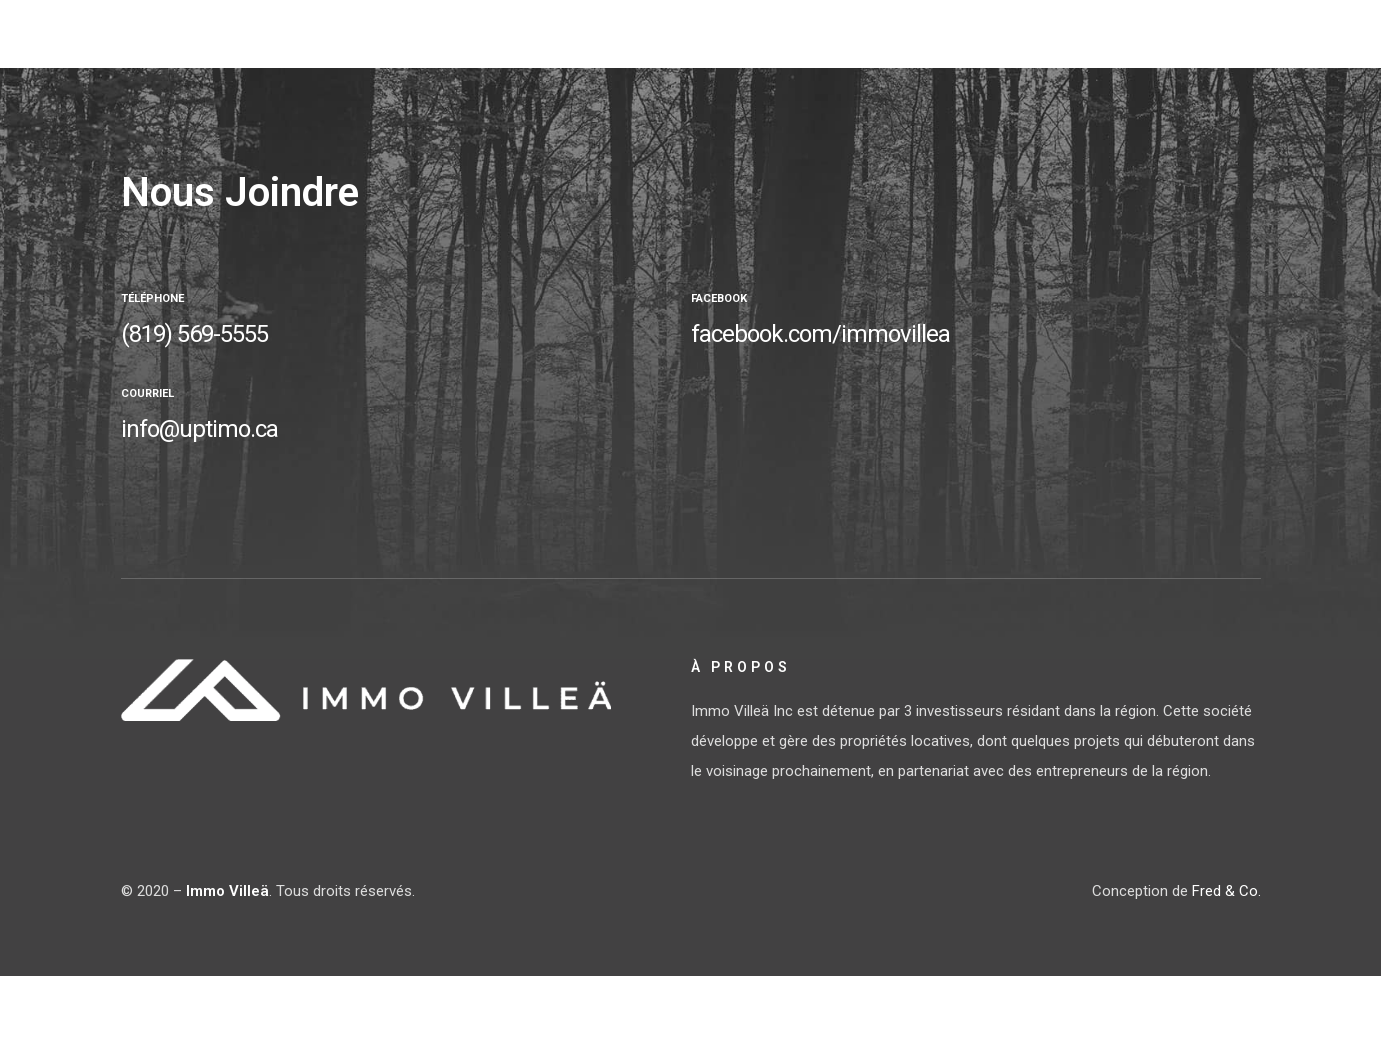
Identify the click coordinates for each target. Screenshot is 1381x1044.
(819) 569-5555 (194, 334)
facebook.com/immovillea (820, 334)
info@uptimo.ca (199, 429)
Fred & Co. (1226, 891)
